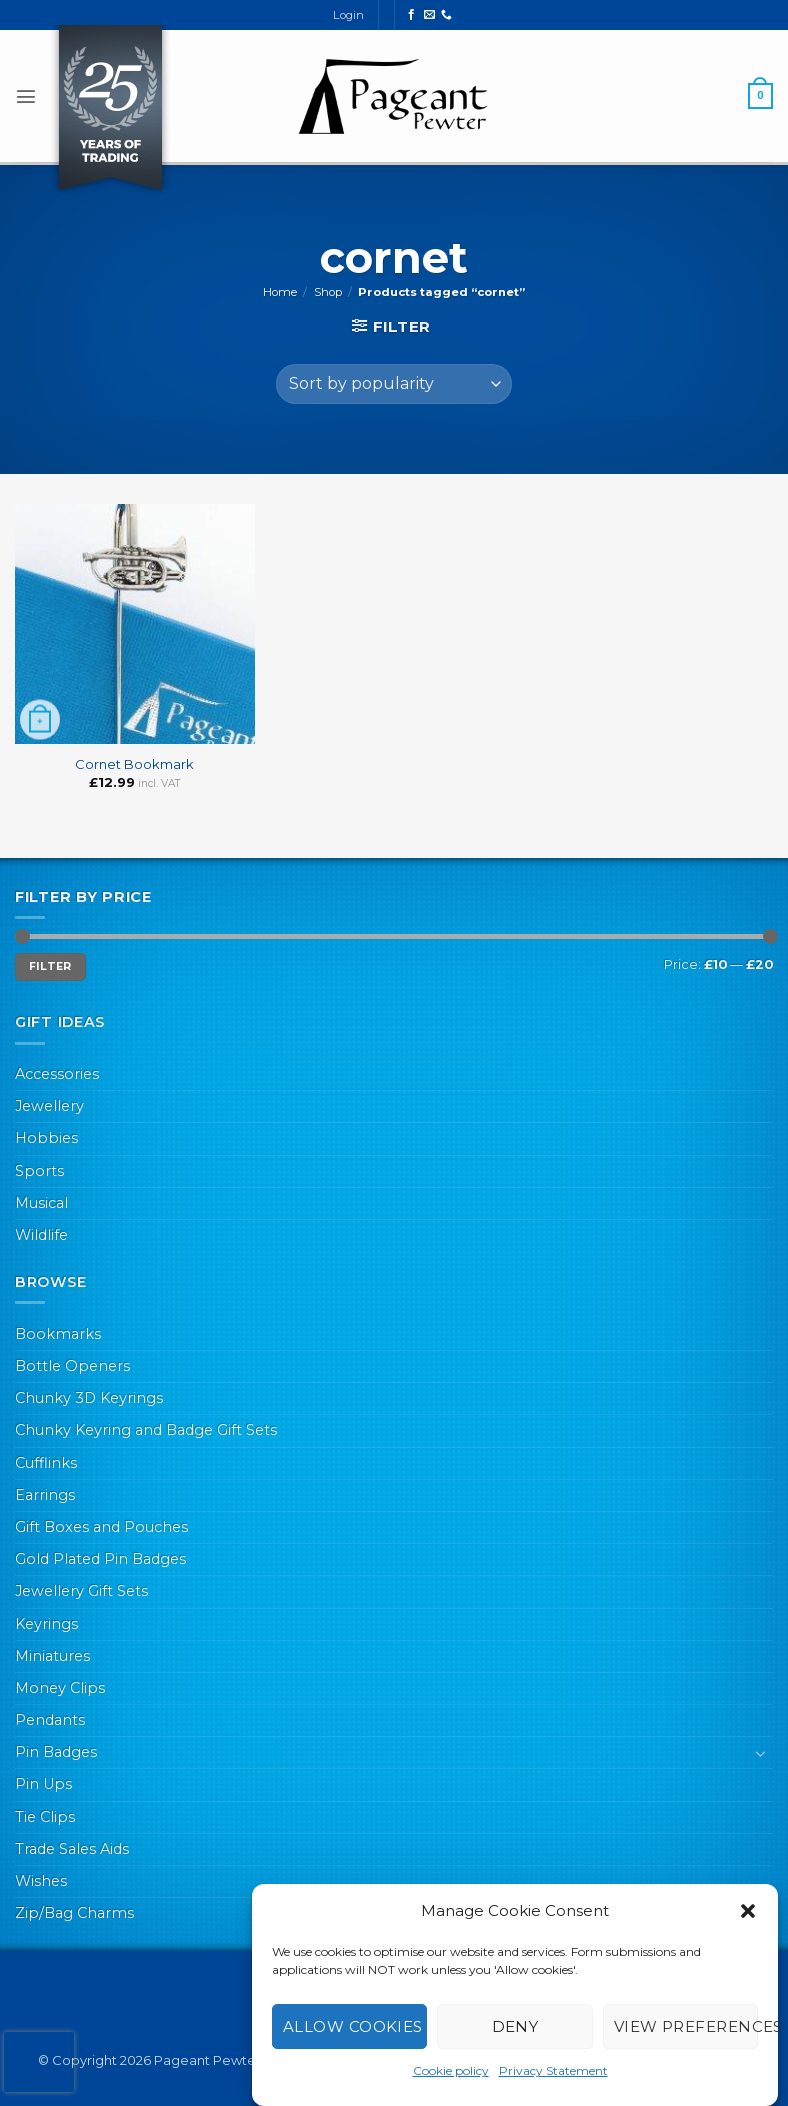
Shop (328, 292)
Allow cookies (353, 2026)
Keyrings (46, 1624)
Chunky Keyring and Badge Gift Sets (146, 1430)
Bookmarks (58, 1334)
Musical (41, 1203)
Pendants (50, 1720)
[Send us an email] (429, 15)
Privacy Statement (553, 2070)
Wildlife (41, 1235)
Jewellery (49, 1106)
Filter (50, 966)
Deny (515, 2026)
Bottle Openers (72, 1366)
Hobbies (46, 1138)
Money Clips (60, 1688)
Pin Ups (43, 1784)
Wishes (41, 1881)
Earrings (45, 1495)
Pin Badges (56, 1752)
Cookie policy (451, 2070)
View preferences (686, 2026)
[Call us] (446, 15)
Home (280, 292)
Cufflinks (46, 1463)
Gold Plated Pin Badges (100, 1559)
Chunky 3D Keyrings (89, 1398)
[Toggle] (761, 1753)
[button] (748, 1911)
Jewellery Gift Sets (81, 1591)
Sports (39, 1171)
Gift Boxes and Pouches (101, 1527)
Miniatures (52, 1656)
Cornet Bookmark (134, 764)
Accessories (57, 1074)
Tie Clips (45, 1817)
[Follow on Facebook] (411, 15)
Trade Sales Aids (72, 1849)
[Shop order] (393, 384)
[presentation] (39, 2062)
